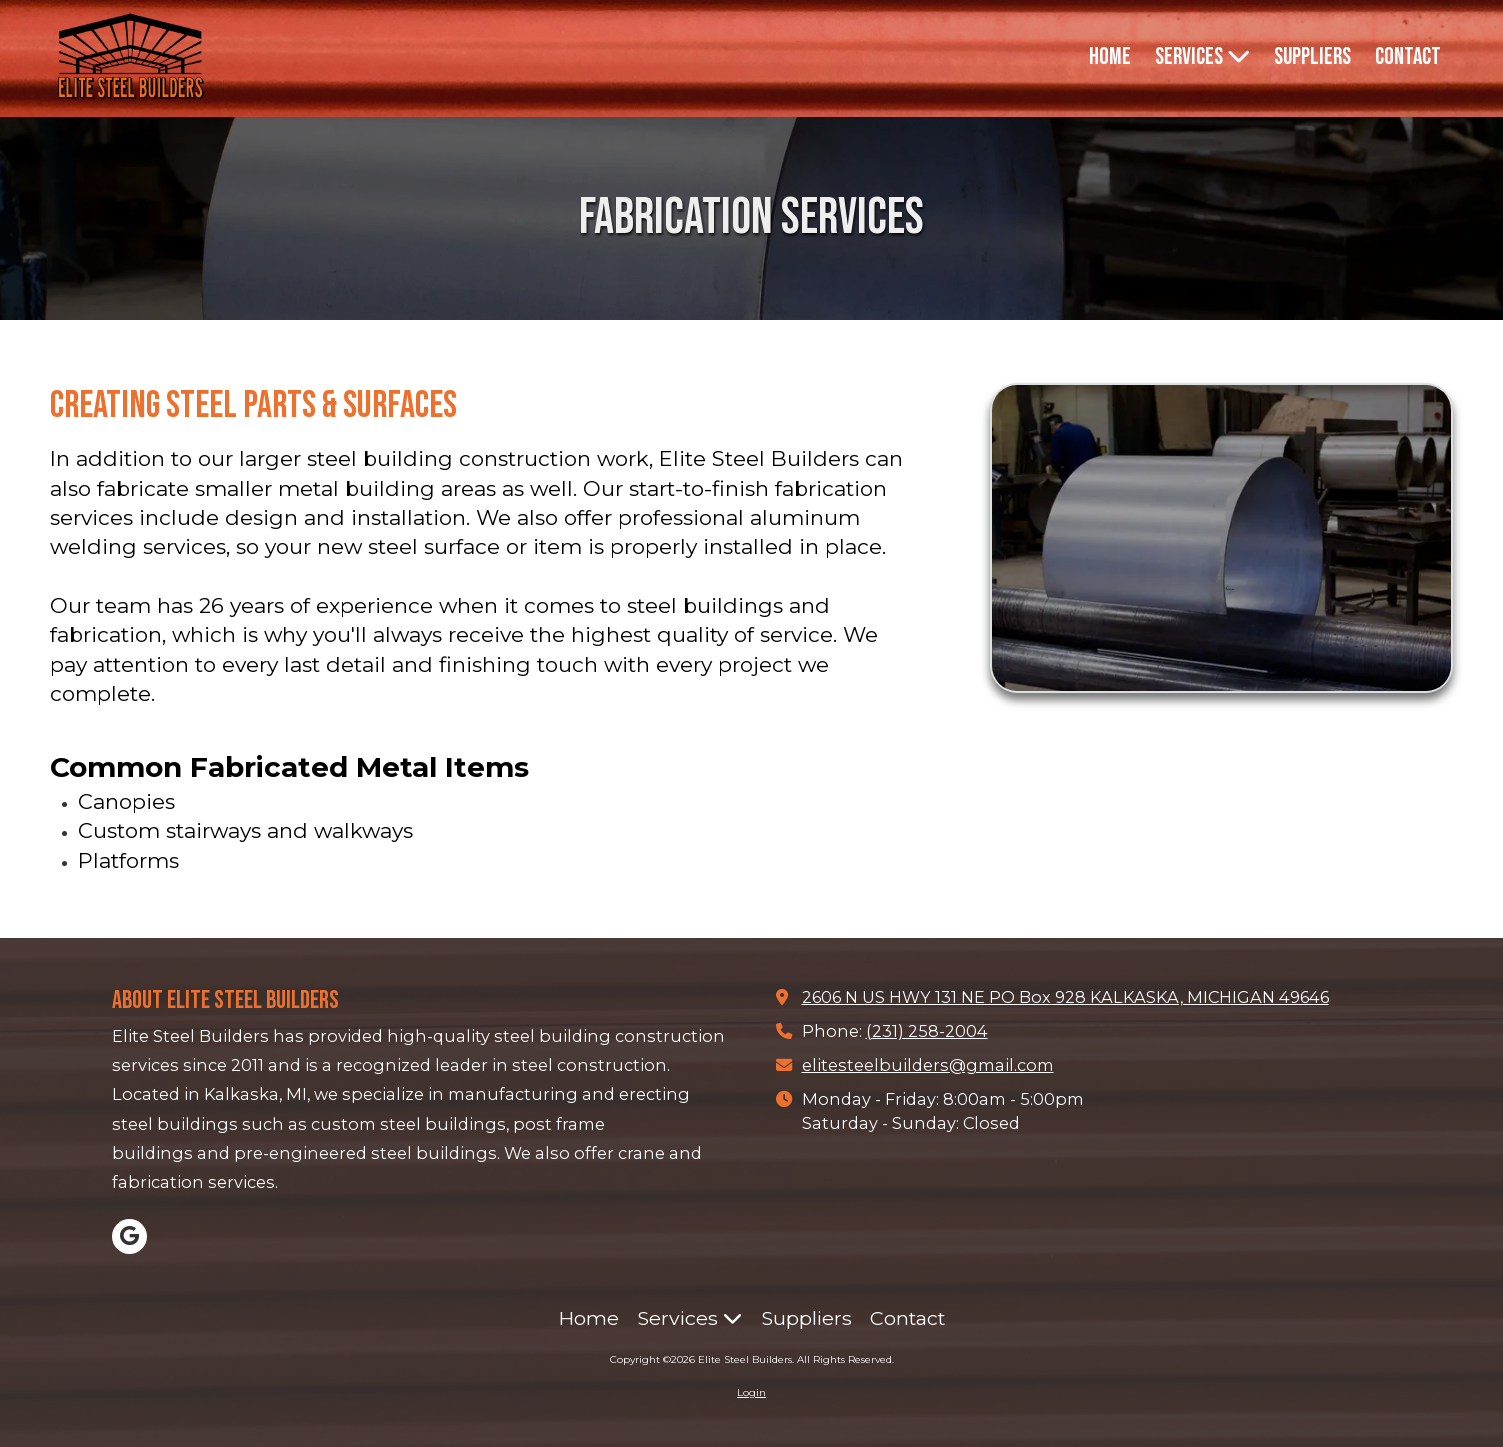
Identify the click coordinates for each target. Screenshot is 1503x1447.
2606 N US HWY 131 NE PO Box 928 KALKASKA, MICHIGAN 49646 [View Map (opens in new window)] (1065, 997)
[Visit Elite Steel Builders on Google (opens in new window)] (129, 1236)
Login (751, 1392)
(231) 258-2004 (927, 1031)
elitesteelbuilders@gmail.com (928, 1065)
